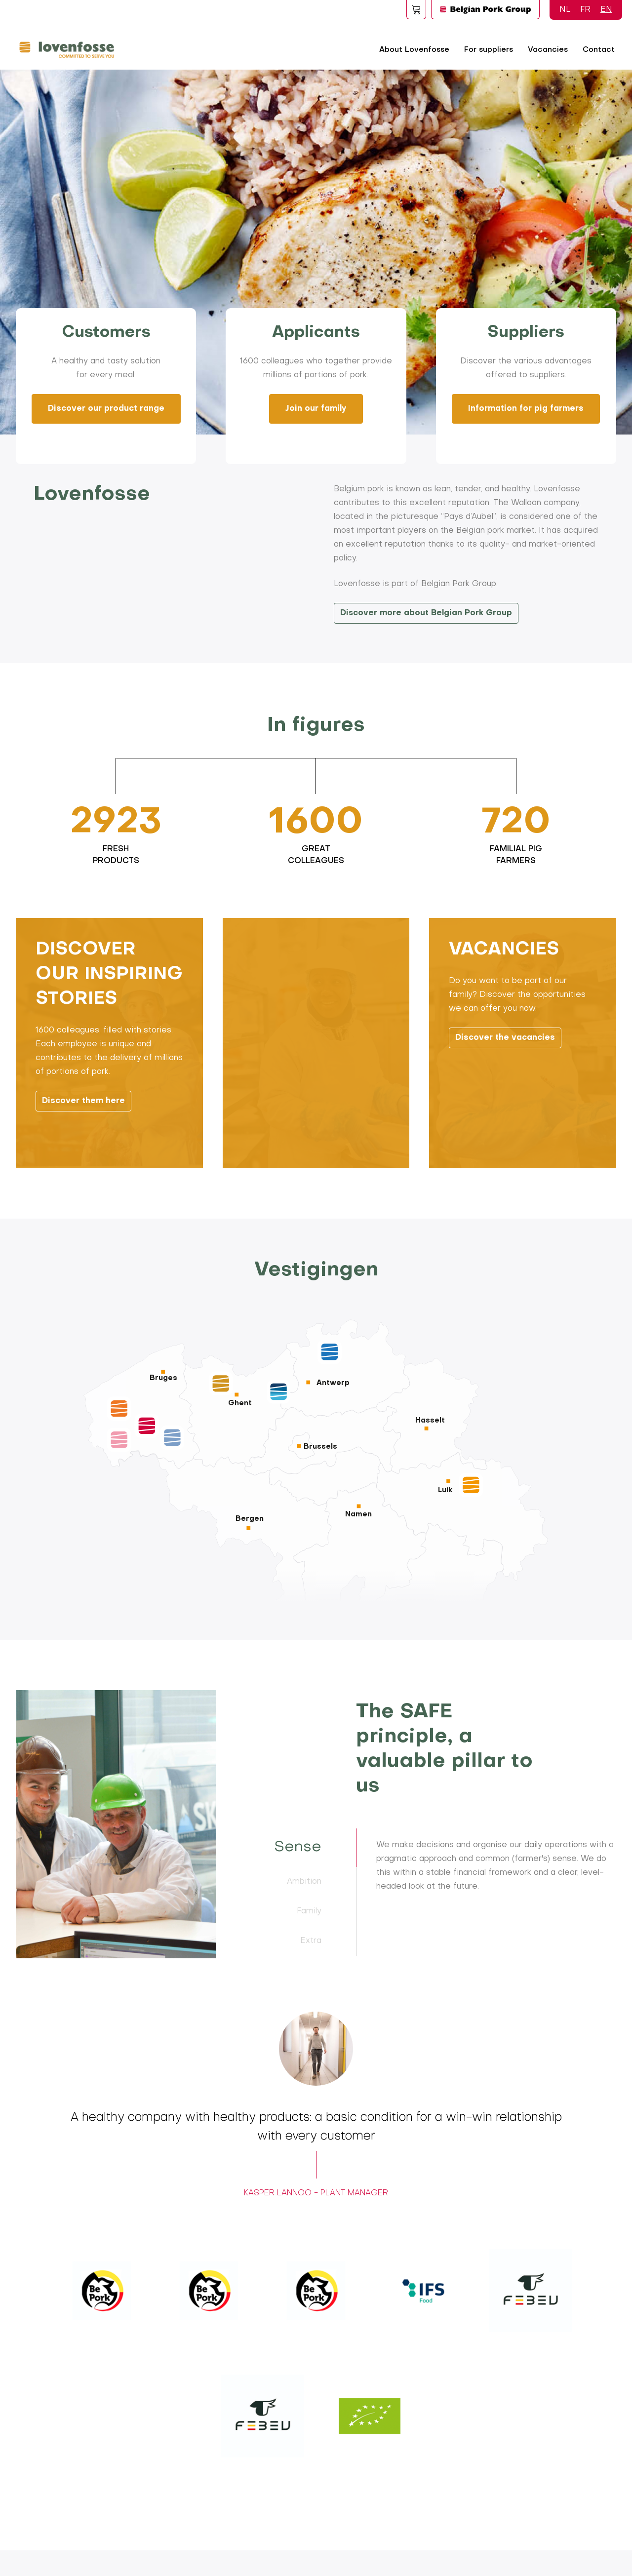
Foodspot (416, 9)
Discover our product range (106, 409)
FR (585, 10)
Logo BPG (485, 9)
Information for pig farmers (526, 409)
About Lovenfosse (414, 49)
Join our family (316, 409)
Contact (599, 49)
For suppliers (488, 49)
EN (606, 10)
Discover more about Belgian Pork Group (426, 613)
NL (564, 10)
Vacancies (548, 49)
